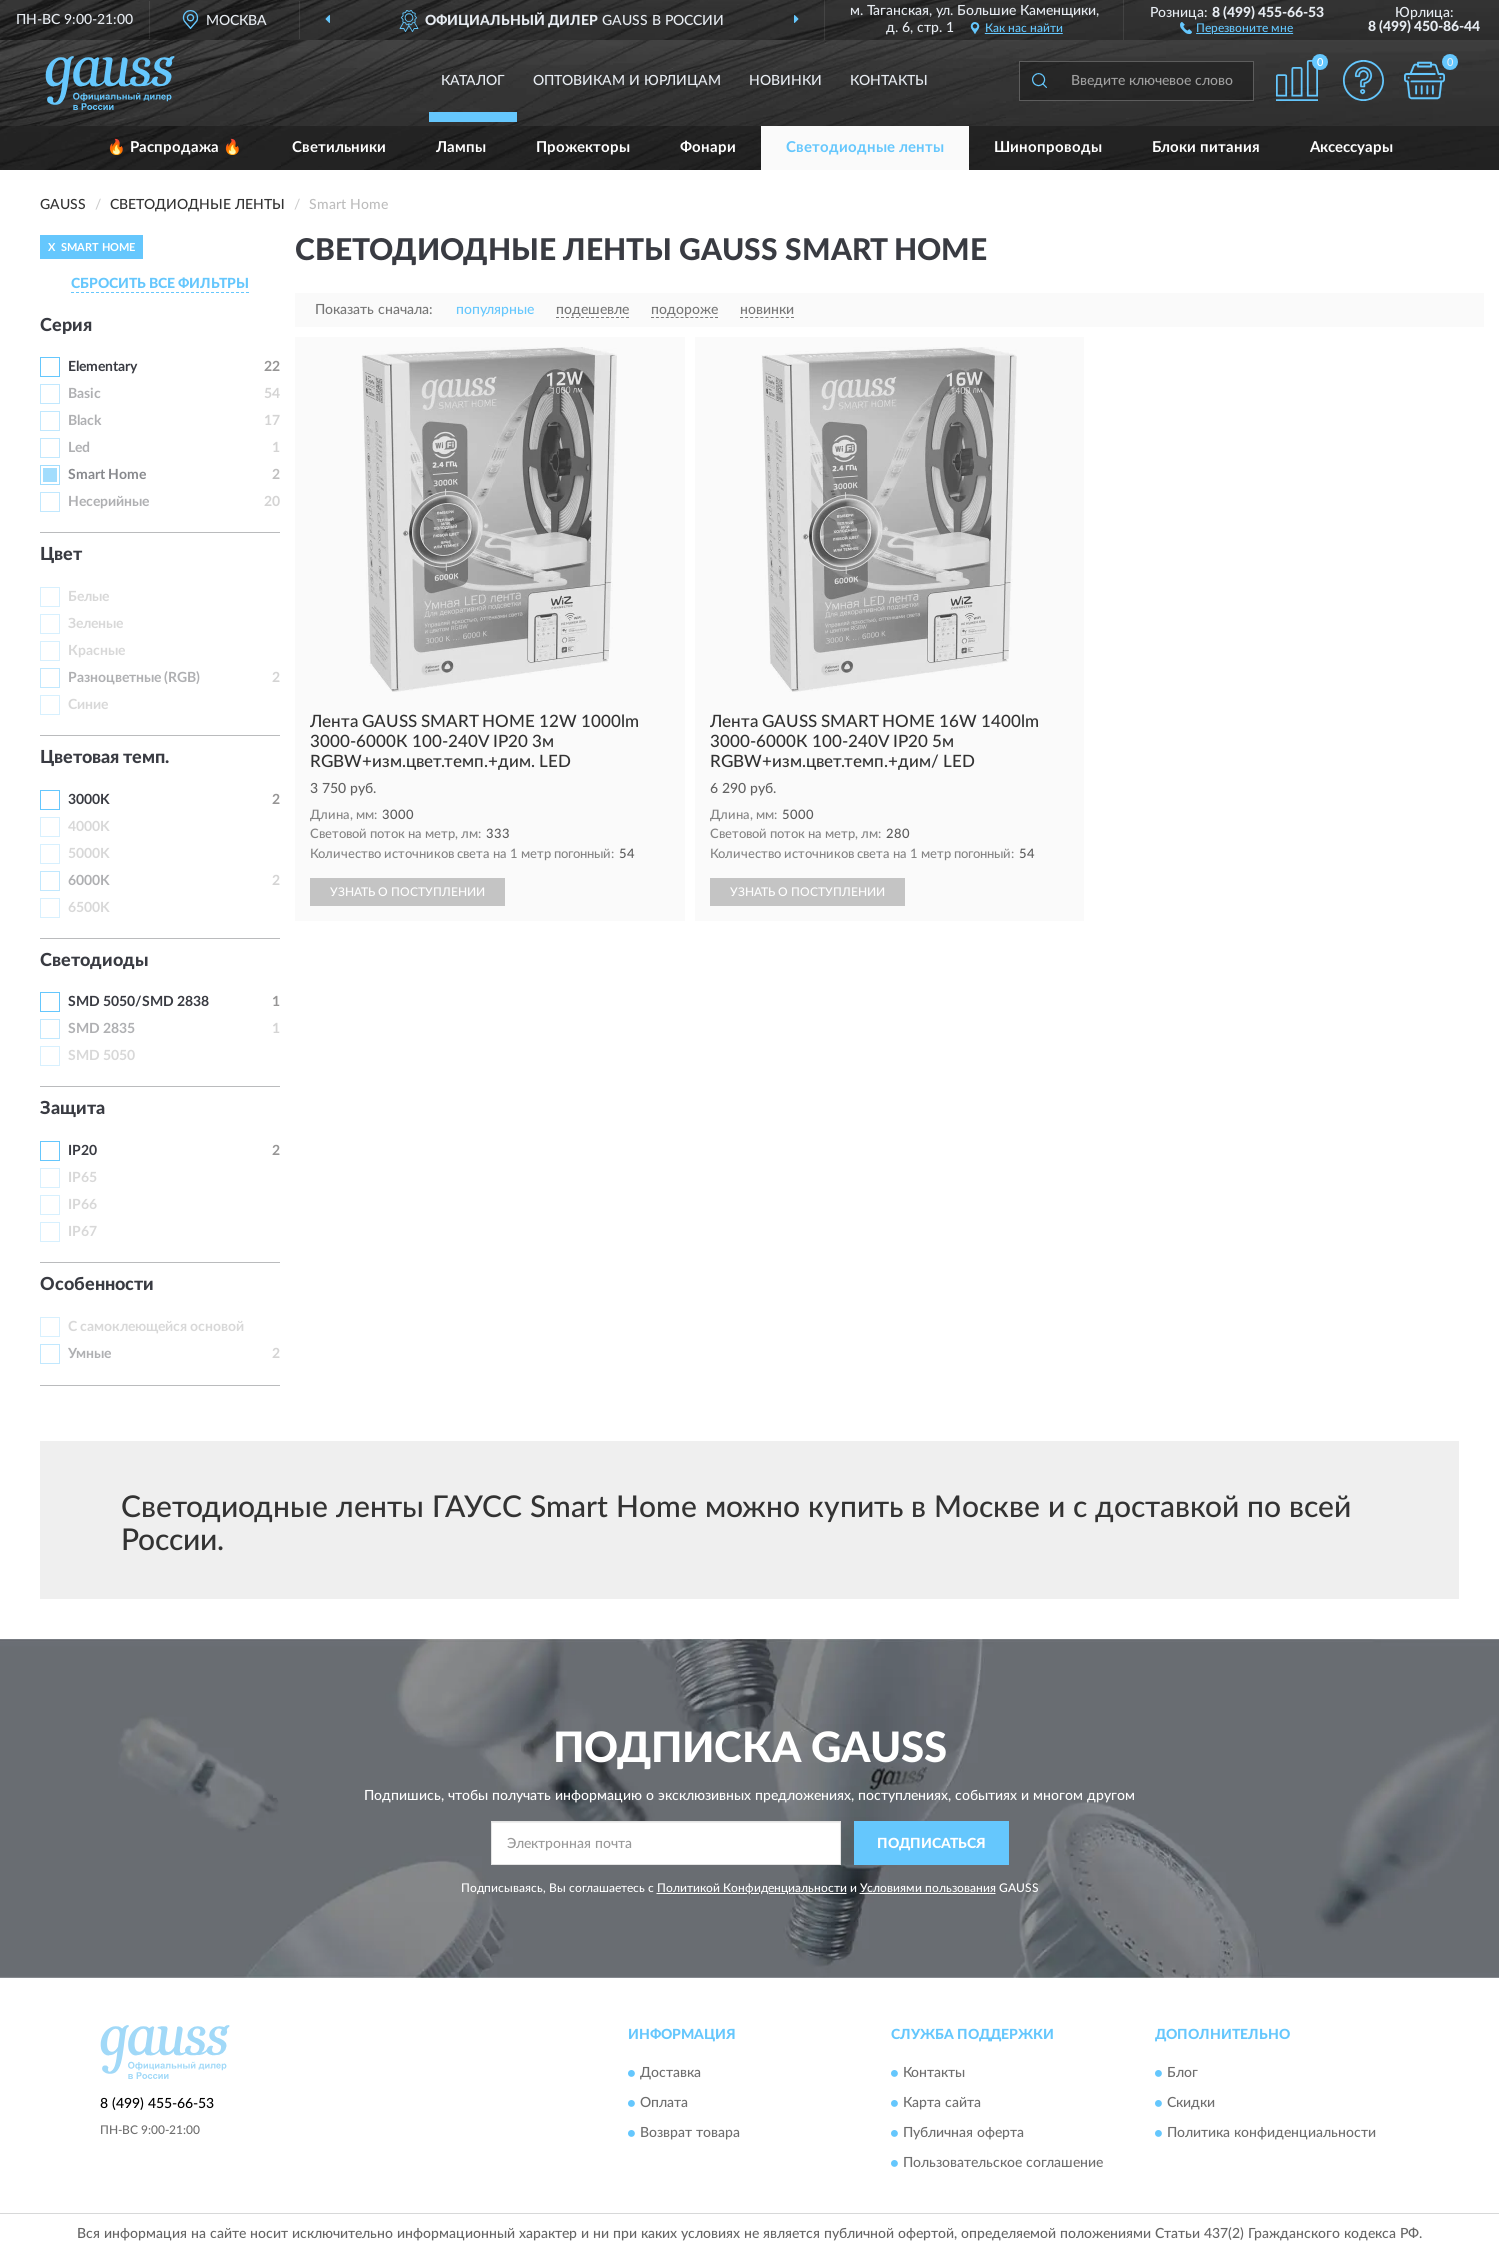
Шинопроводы (1048, 147)
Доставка (670, 2073)
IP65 (82, 1178)
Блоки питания (1206, 147)
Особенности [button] (97, 1285)
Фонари (708, 147)
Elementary (102, 367)
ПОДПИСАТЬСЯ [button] (931, 1844)
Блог (1182, 2073)
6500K (89, 908)
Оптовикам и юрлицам (627, 81)
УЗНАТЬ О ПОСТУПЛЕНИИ (407, 892)
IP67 (82, 1232)
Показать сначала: (374, 310)
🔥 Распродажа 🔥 (174, 147)
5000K (89, 854)
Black (84, 421)
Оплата (664, 2103)
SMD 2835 (101, 1029)
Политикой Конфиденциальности (752, 1888)
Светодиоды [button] (94, 961)
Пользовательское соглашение (1003, 2163)
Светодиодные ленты (865, 147)
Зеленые (95, 624)
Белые (88, 597)
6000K (89, 881)
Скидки (1191, 2103)
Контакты (889, 81)
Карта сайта (942, 2103)
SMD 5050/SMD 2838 (138, 1002)
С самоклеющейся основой (156, 1327)
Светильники (339, 147)
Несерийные (108, 502)
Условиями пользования (928, 1888)
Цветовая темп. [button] (104, 758)
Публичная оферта (963, 2133)
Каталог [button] (473, 81)
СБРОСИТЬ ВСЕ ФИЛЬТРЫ (160, 284)
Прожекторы (583, 147)
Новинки (785, 81)
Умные (89, 1354)
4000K (89, 827)
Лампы (461, 147)
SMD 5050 (101, 1056)
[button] (1236, 27)
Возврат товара (690, 2133)
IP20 (82, 1151)
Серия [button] (66, 326)
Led (79, 448)
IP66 (82, 1205)
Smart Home (107, 475)
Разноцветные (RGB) (134, 678)
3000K (89, 800)
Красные (96, 651)
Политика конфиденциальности (1271, 2133)
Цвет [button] (61, 555)
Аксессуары (1351, 147)
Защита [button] (72, 1109)
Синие (88, 705)
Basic (84, 394)
